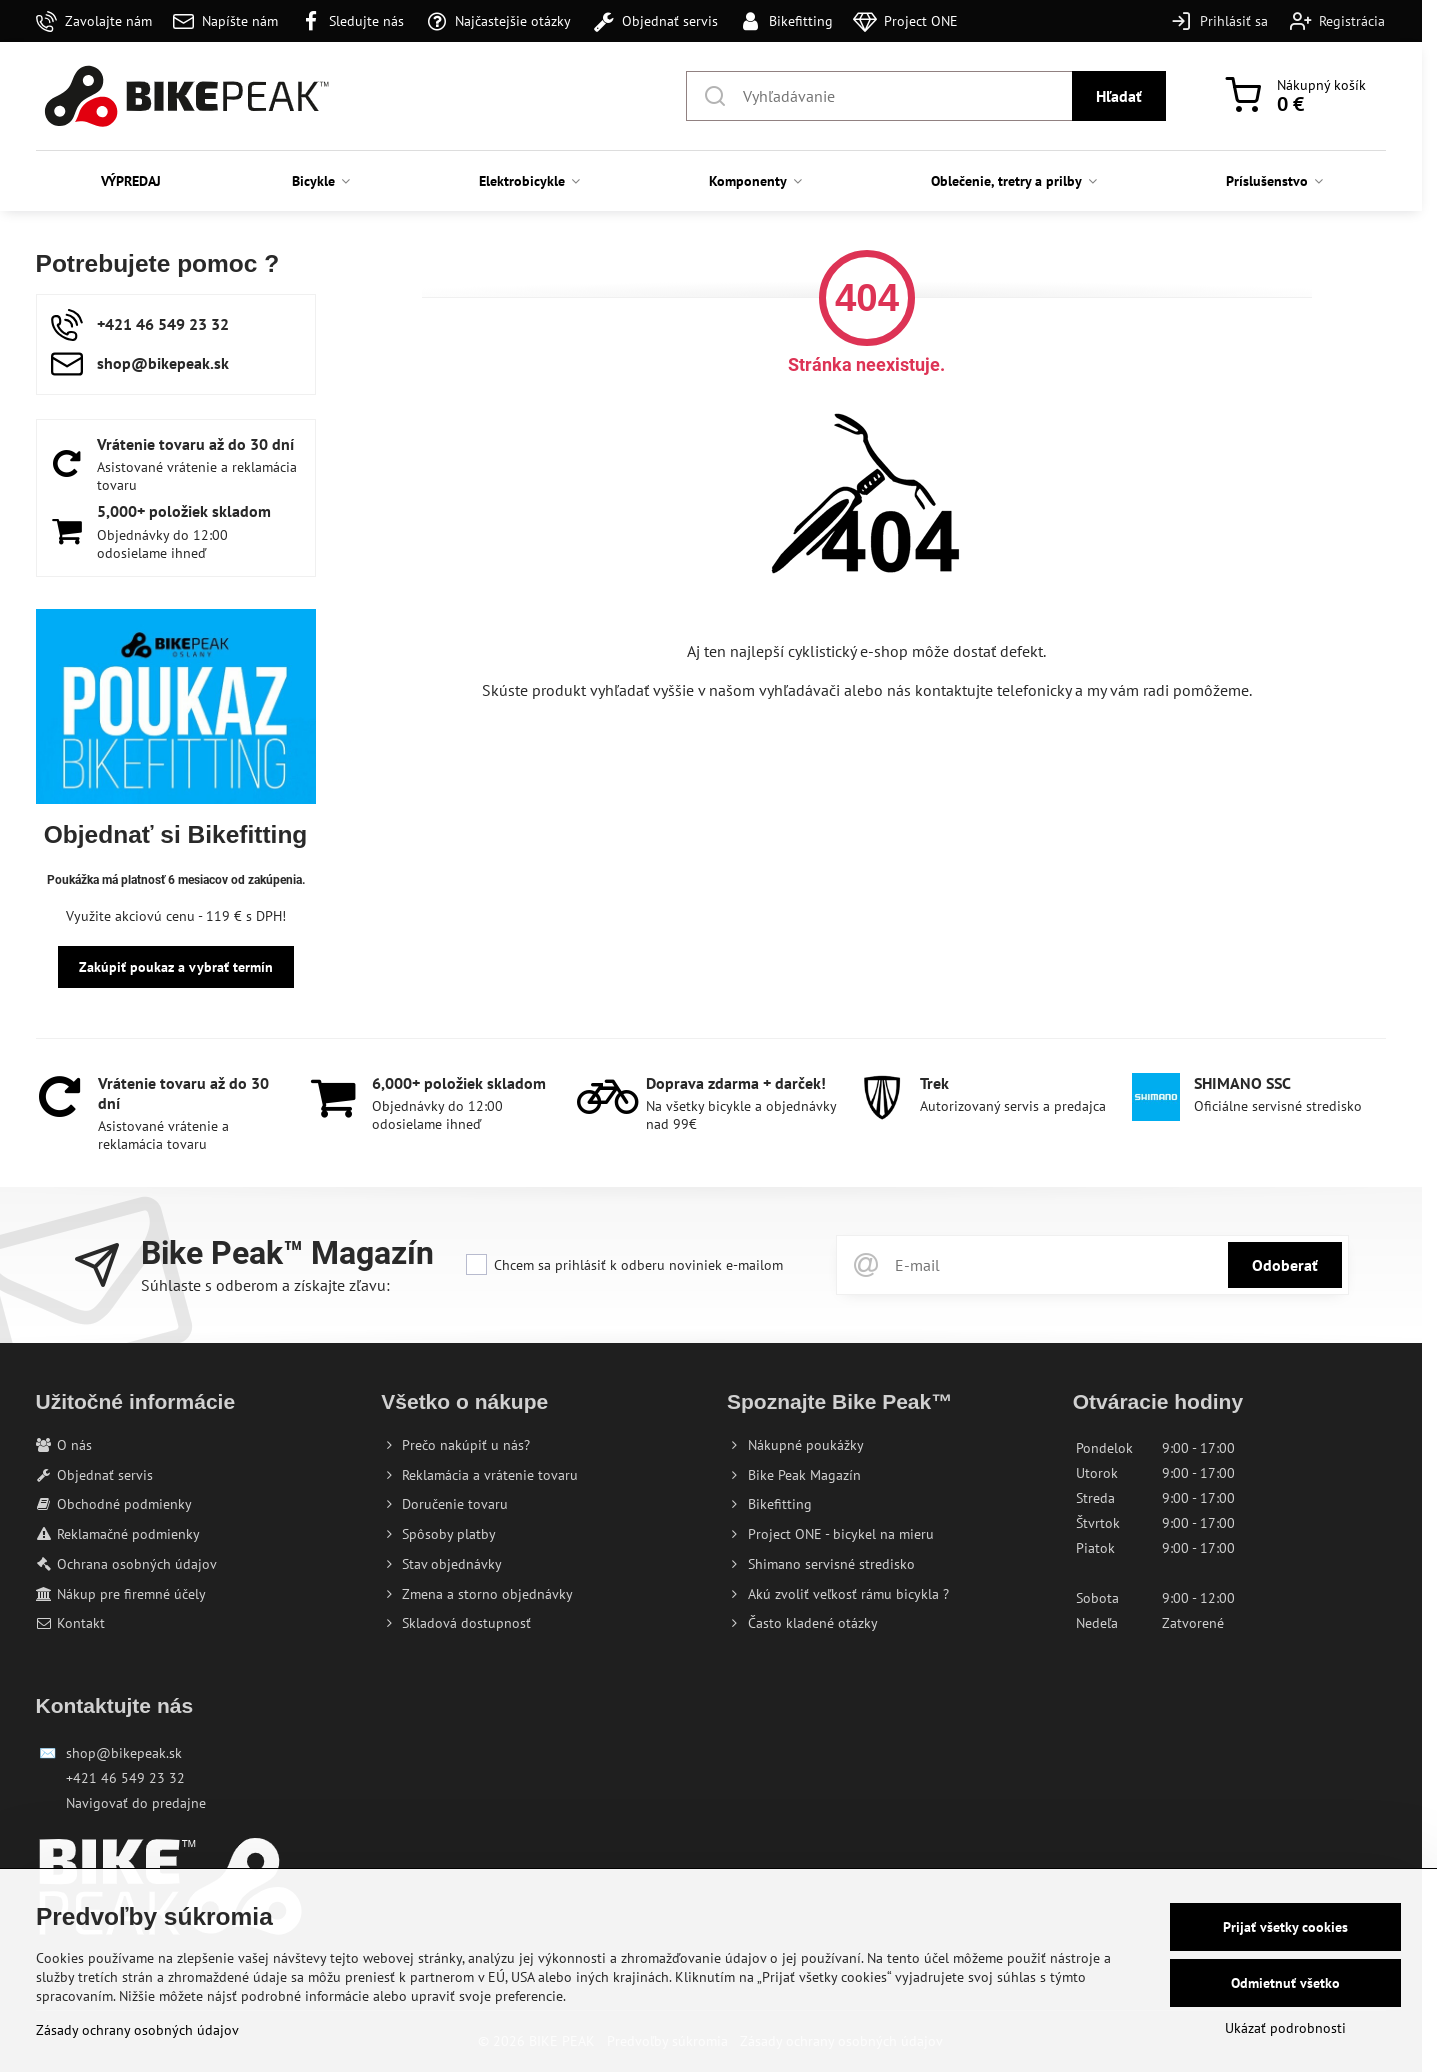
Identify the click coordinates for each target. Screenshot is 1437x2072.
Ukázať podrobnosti (1285, 2028)
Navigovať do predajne (136, 1803)
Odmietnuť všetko (1285, 1983)
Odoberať (1285, 1265)
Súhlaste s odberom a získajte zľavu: (265, 1285)
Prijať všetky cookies (1285, 1927)
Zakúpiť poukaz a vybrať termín (176, 967)
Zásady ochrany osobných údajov (137, 2030)
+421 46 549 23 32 (125, 1778)
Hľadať (1119, 96)
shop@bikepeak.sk (124, 1753)
